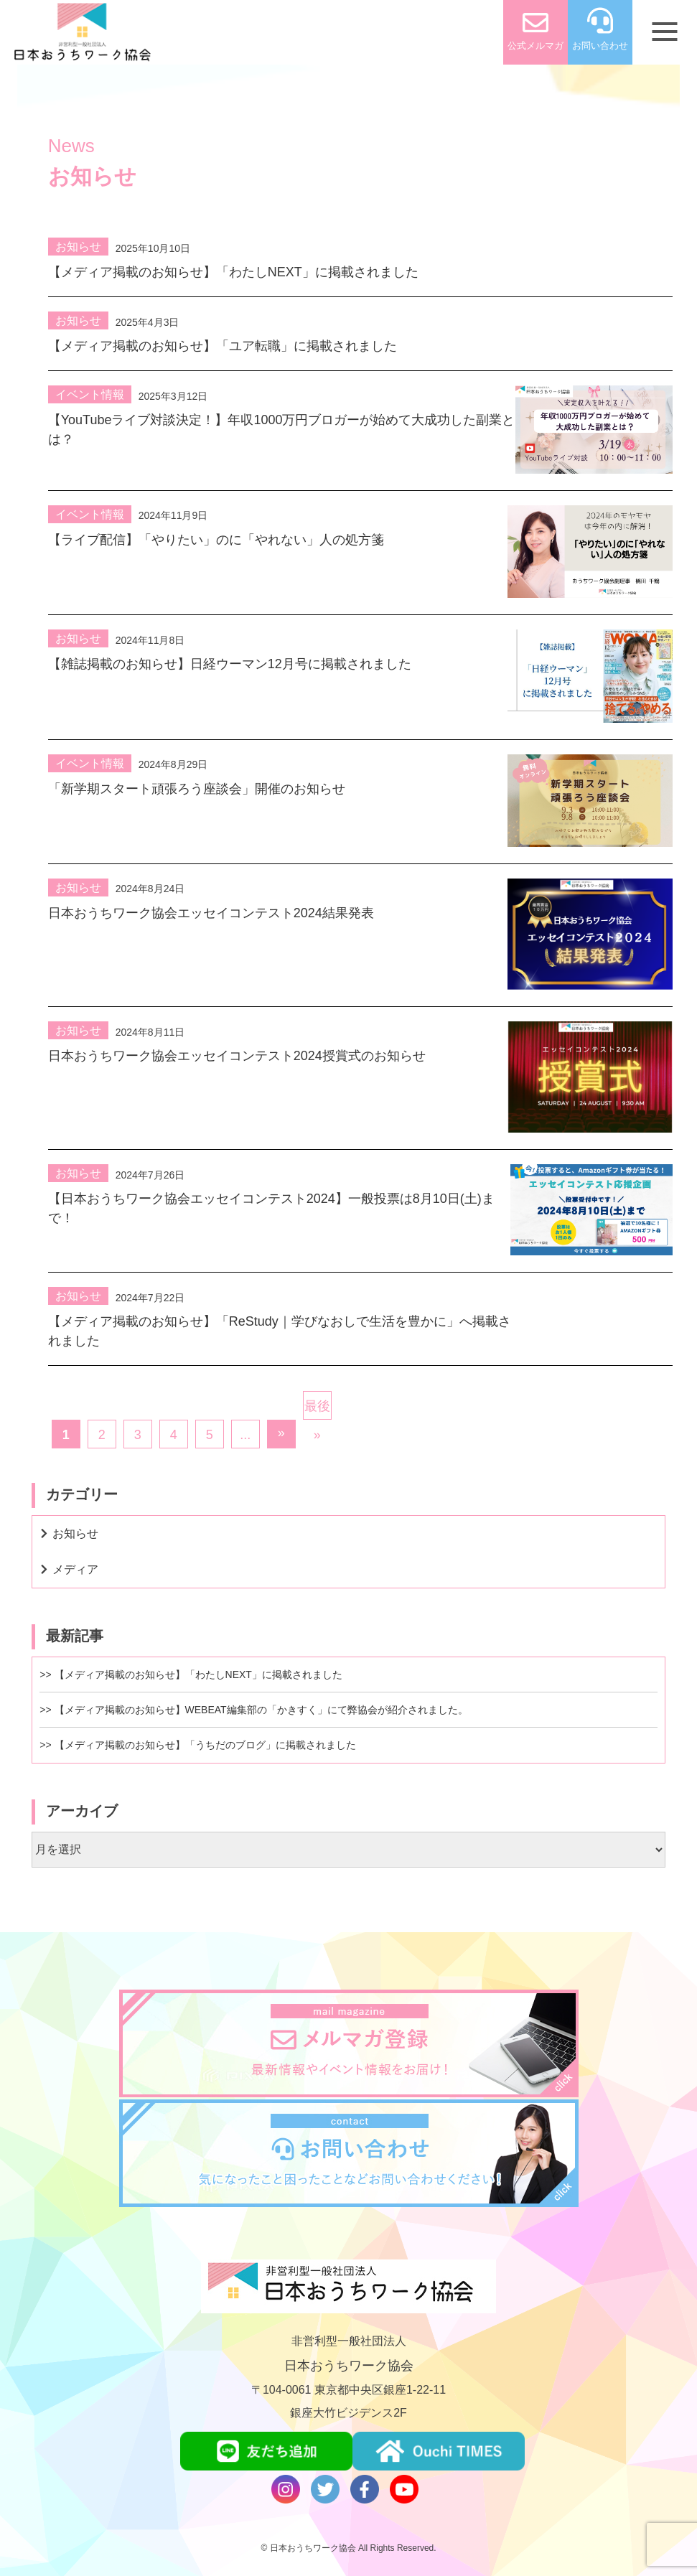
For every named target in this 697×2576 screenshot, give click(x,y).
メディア (75, 1569)
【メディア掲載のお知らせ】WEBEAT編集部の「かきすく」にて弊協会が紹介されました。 (261, 1709)
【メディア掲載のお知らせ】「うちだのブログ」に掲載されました (205, 1745)
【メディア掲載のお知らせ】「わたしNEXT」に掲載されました (198, 1674)
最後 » (317, 1409)
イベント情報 (89, 394)
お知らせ (78, 246)
